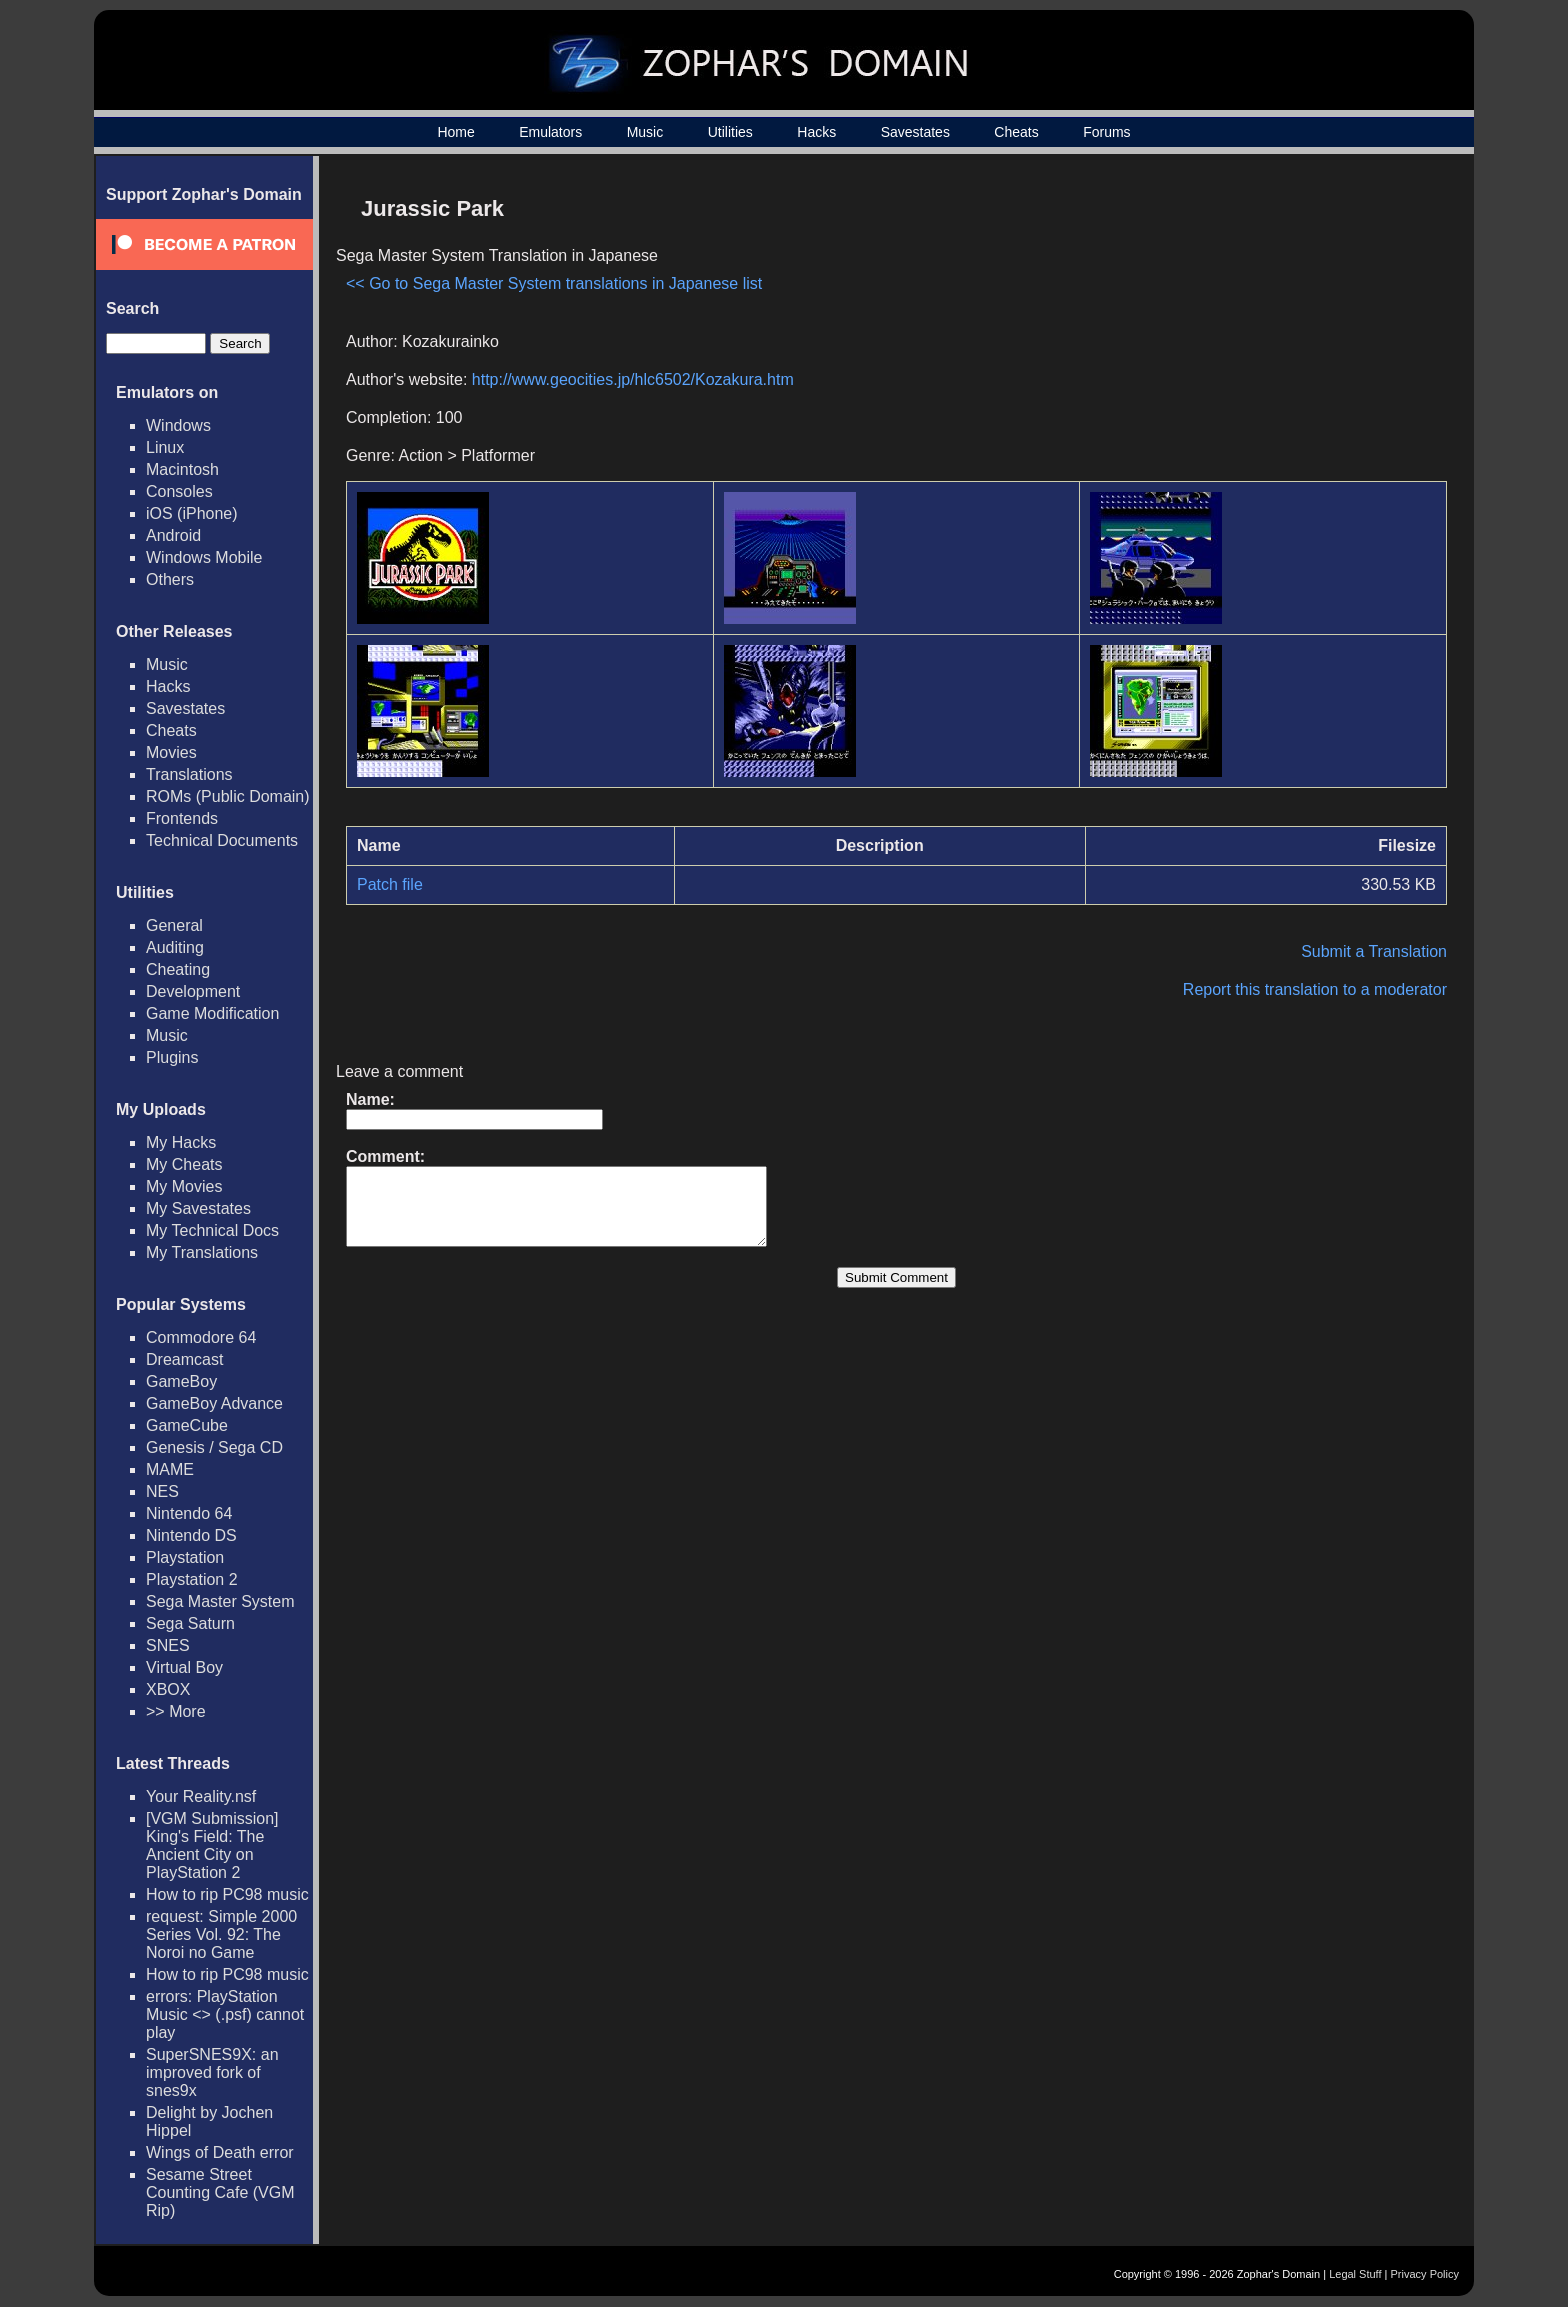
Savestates (915, 132)
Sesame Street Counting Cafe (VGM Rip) (220, 2192)
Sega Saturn (190, 1623)
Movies (171, 752)
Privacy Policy (1425, 2274)
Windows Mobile (204, 557)
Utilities (730, 132)
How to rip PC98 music (227, 1894)
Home (455, 132)
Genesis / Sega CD (214, 1447)
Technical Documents (222, 840)
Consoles (179, 491)
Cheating (178, 969)
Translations (189, 774)
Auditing (175, 947)
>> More (176, 1711)
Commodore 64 (201, 1337)
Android (173, 535)
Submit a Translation (1374, 951)
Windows (178, 425)
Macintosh (182, 469)
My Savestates (198, 1208)
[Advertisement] (1277, 326)
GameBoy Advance (214, 1403)
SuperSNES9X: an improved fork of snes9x (212, 2072)
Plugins (172, 1057)
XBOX (168, 1689)
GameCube (187, 1425)
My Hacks (181, 1142)
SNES (168, 1645)
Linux (165, 447)
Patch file (390, 884)
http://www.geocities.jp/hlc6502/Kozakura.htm (633, 379)
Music (645, 132)
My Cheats (184, 1164)
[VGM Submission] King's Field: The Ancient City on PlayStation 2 (212, 1845)
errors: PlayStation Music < (225, 2014)
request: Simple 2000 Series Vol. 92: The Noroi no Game (221, 1934)
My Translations (202, 1252)
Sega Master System (220, 1601)
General (174, 925)
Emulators (550, 132)
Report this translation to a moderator (1315, 989)
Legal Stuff (1355, 2274)
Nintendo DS (191, 1535)
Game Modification (212, 1013)
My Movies (184, 1186)
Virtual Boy (184, 1667)
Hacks (816, 132)
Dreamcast (184, 1359)
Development (193, 991)
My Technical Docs (212, 1230)
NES (162, 1491)
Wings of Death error (220, 2152)
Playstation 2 (192, 1579)
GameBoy (181, 1381)
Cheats (1016, 132)
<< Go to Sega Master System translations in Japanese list (554, 283)
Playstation (185, 1557)
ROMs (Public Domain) (228, 796)
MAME (170, 1469)
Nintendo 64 (189, 1513)
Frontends (182, 818)
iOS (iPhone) (192, 513)
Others (170, 579)
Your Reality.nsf (201, 1796)
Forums (1106, 132)
